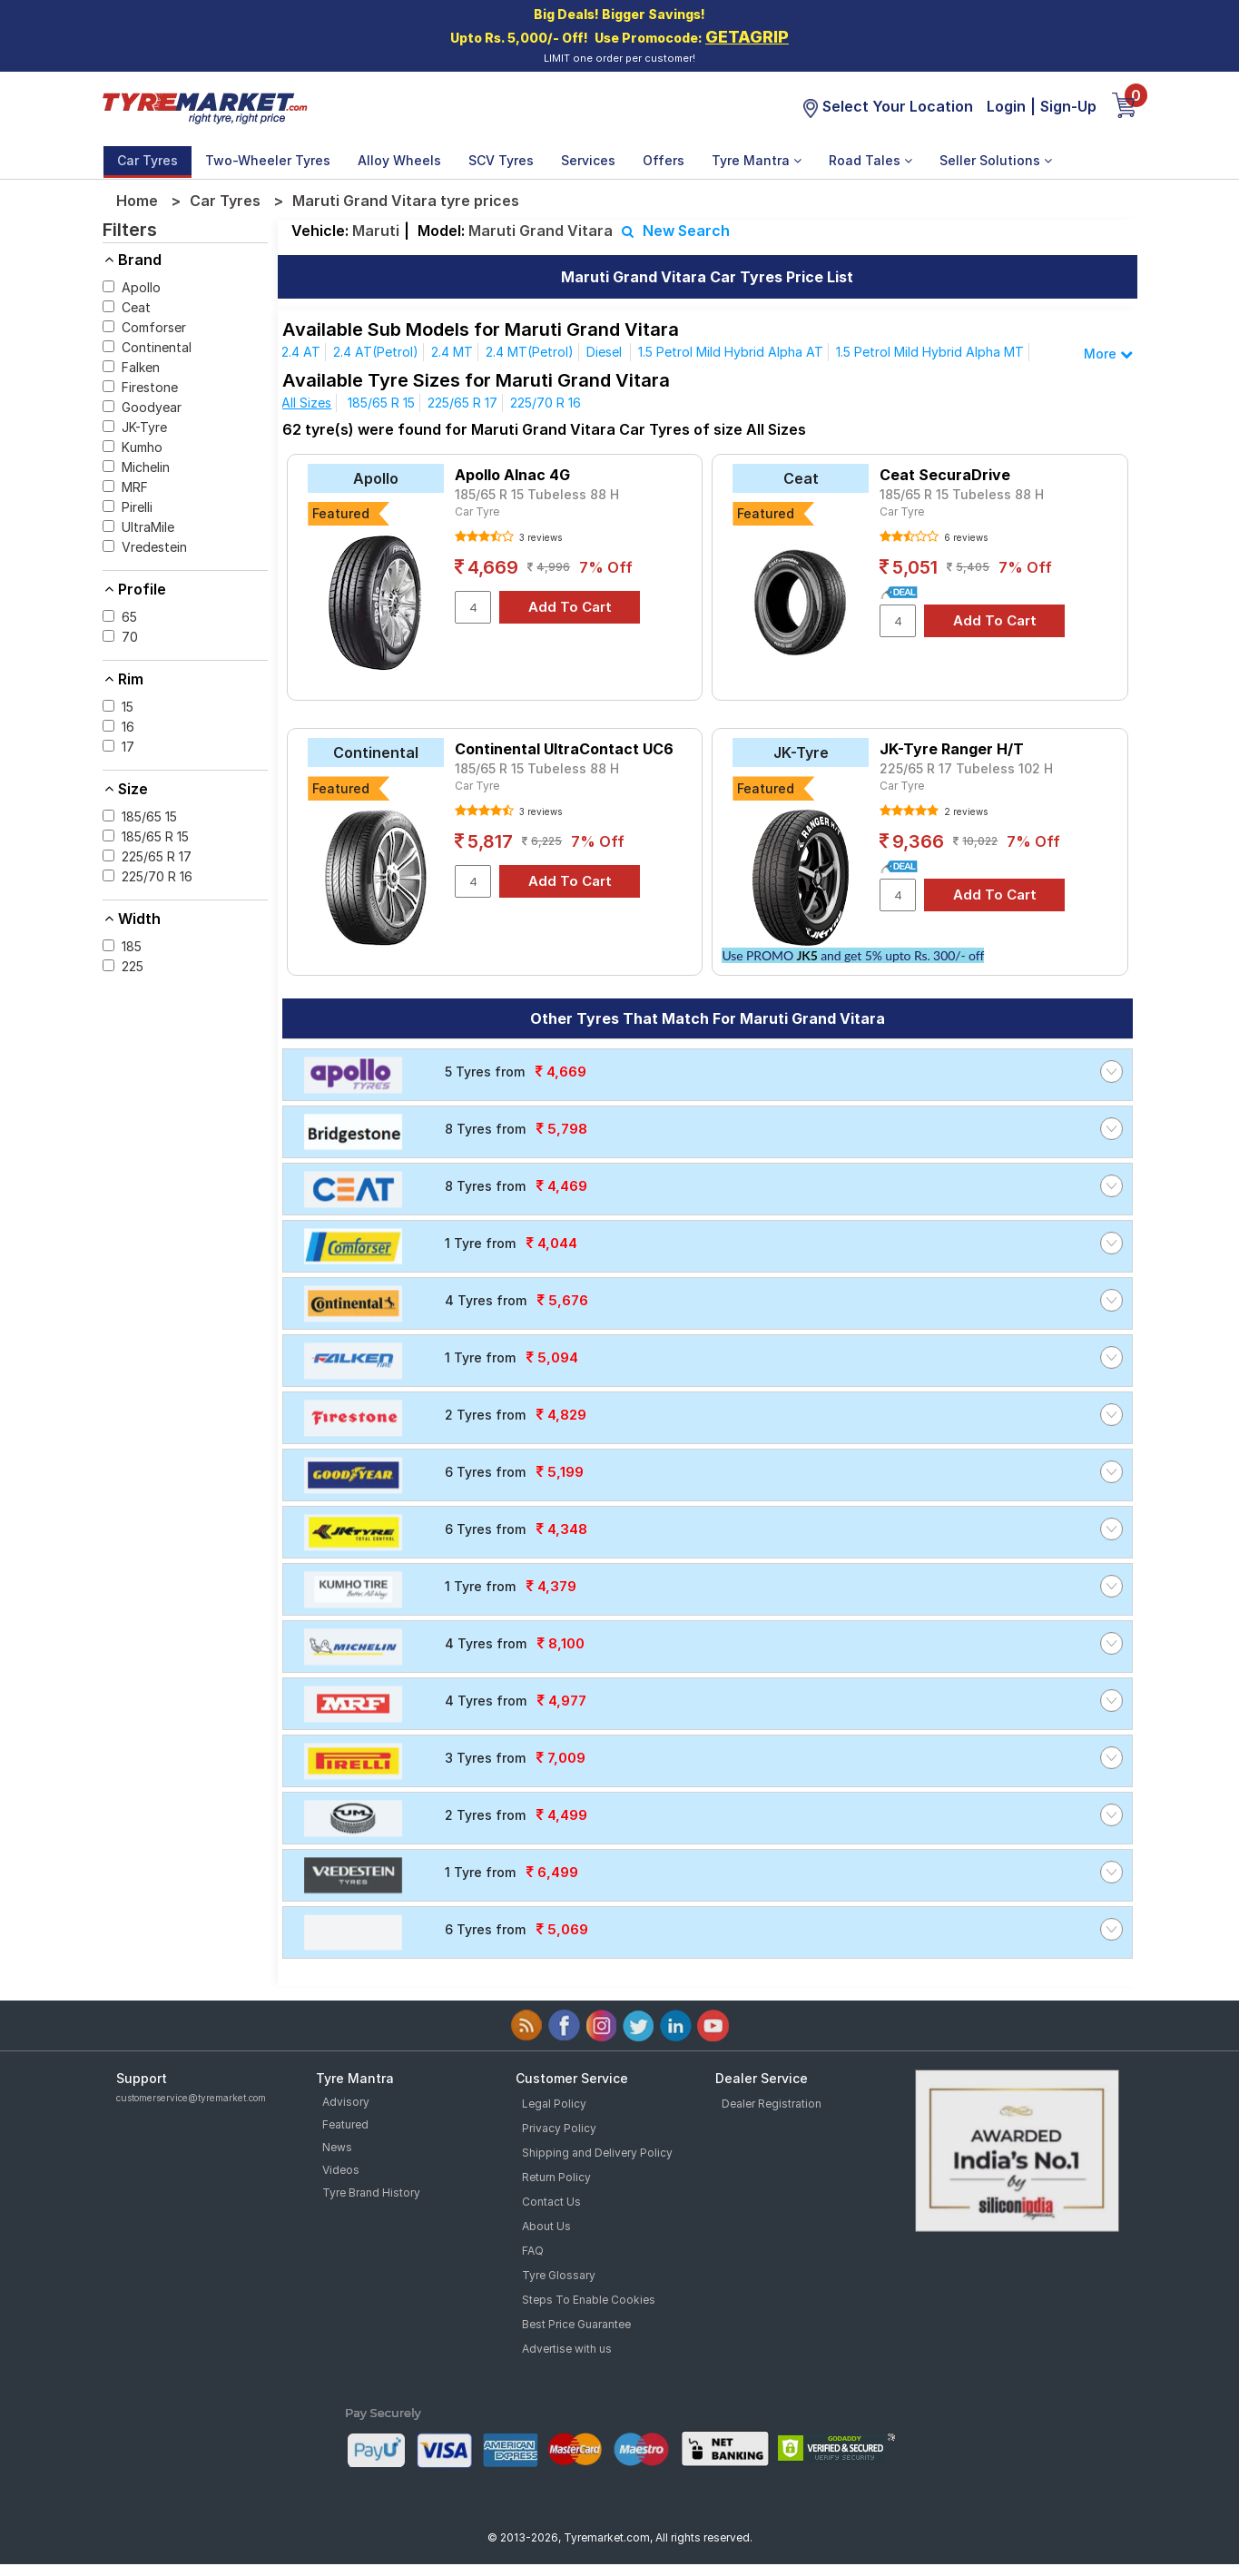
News (337, 2147)
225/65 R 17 (462, 402)
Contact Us (551, 2201)
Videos (340, 2170)
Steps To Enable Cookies (588, 2299)
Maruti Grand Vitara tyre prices (405, 201)
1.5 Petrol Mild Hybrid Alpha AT (730, 351)
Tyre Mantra (756, 160)
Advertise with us (567, 2348)
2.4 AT (300, 351)
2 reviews (964, 811)
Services (588, 160)
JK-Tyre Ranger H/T (952, 749)
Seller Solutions (995, 160)
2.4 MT (452, 351)
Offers (663, 160)
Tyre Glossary (558, 2275)
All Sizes (306, 402)
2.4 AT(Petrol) (375, 351)
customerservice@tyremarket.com (191, 2097)
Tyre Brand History (371, 2192)
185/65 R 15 (381, 402)
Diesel (605, 351)
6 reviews (964, 537)
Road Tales (870, 160)
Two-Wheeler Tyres (267, 160)
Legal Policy (554, 2103)
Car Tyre (477, 511)
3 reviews (539, 537)
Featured (345, 2124)
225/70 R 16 (545, 402)
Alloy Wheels (399, 160)
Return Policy (556, 2177)
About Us (546, 2226)
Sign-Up (1068, 106)
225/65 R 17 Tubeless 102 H (966, 768)
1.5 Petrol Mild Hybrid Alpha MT (930, 351)
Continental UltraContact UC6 (564, 749)
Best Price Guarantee (576, 2324)
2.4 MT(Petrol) (530, 351)
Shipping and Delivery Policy (597, 2152)
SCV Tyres (501, 160)
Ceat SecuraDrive (945, 475)
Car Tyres (147, 160)
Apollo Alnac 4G (512, 475)
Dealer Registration (771, 2103)
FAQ (533, 2250)
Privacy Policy (559, 2128)
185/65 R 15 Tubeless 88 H (537, 494)
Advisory (345, 2102)
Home (137, 201)
